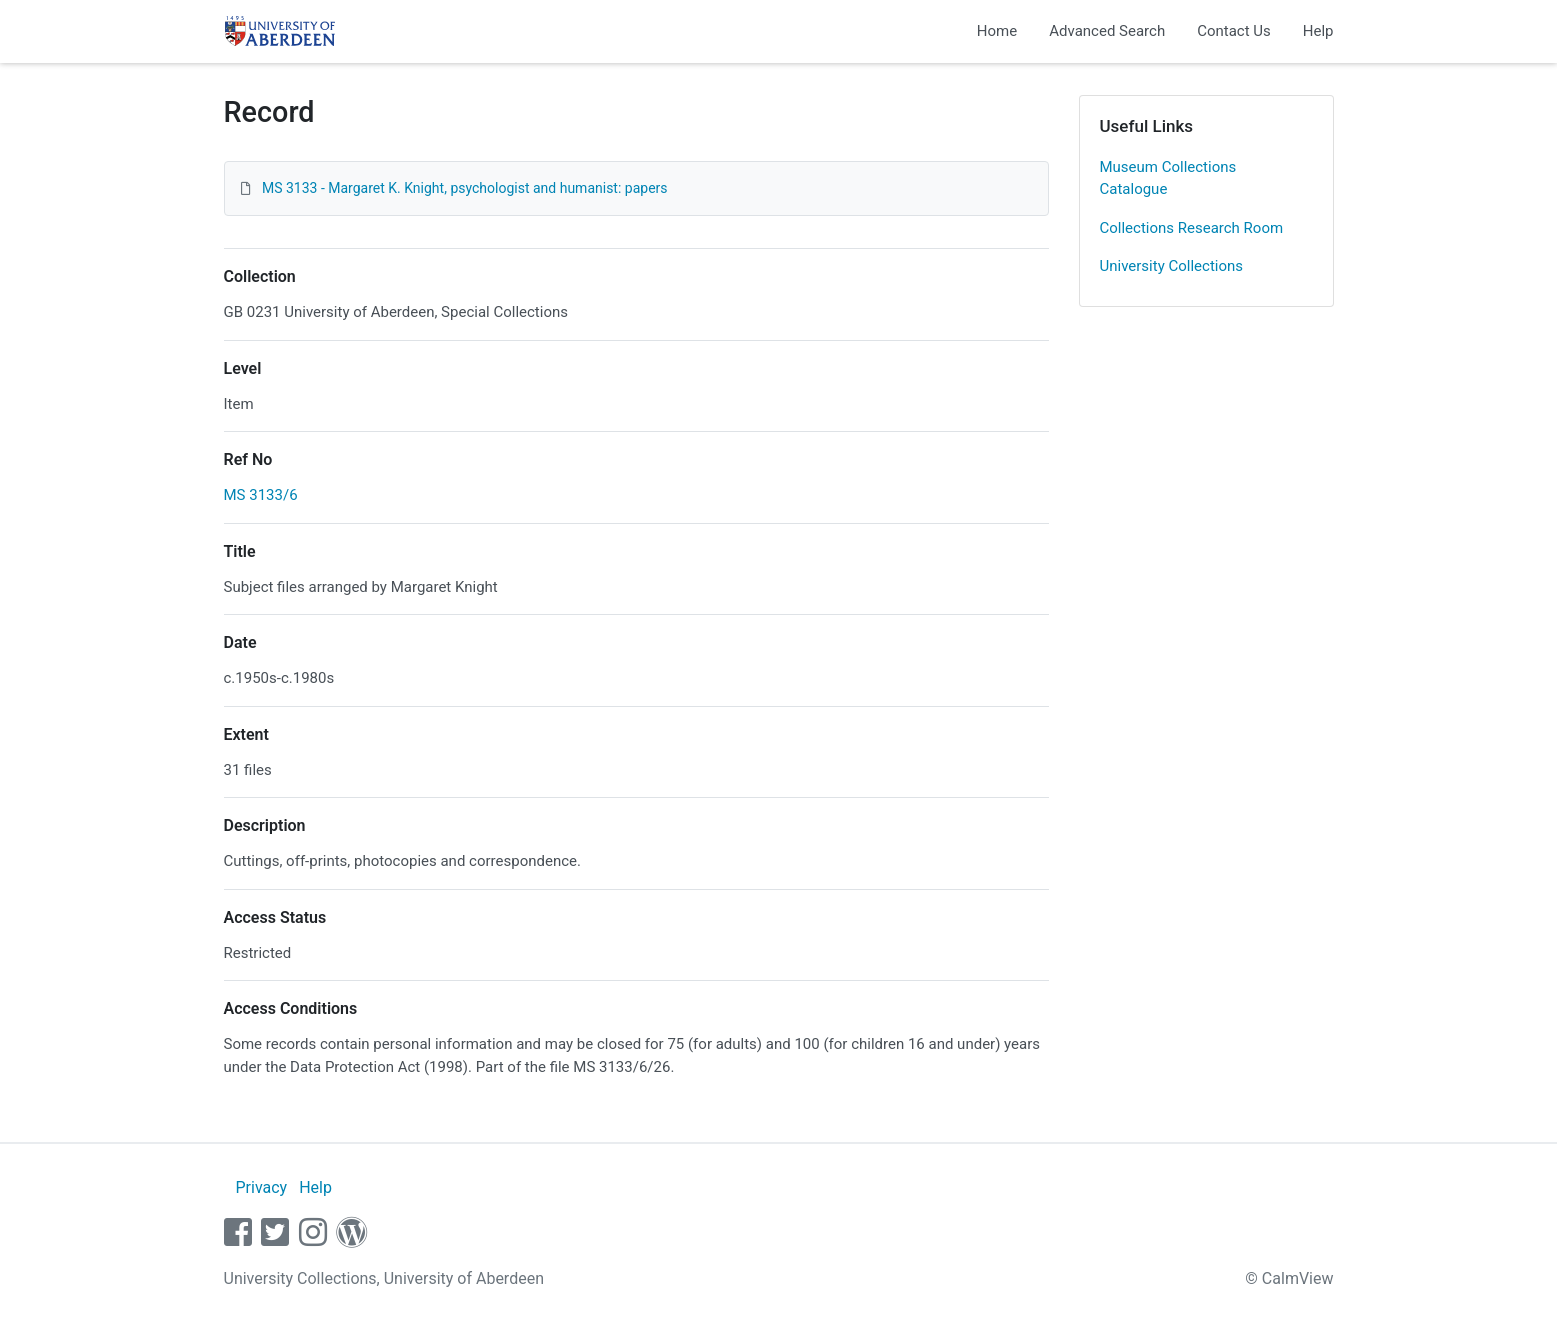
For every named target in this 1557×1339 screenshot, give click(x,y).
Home (997, 31)
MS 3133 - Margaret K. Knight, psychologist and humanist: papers (465, 188)
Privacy (261, 1187)
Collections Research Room (1192, 228)
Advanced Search (1107, 31)
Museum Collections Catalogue (1168, 178)
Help (1318, 31)
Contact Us (1234, 31)
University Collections (1172, 266)
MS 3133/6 (261, 495)
